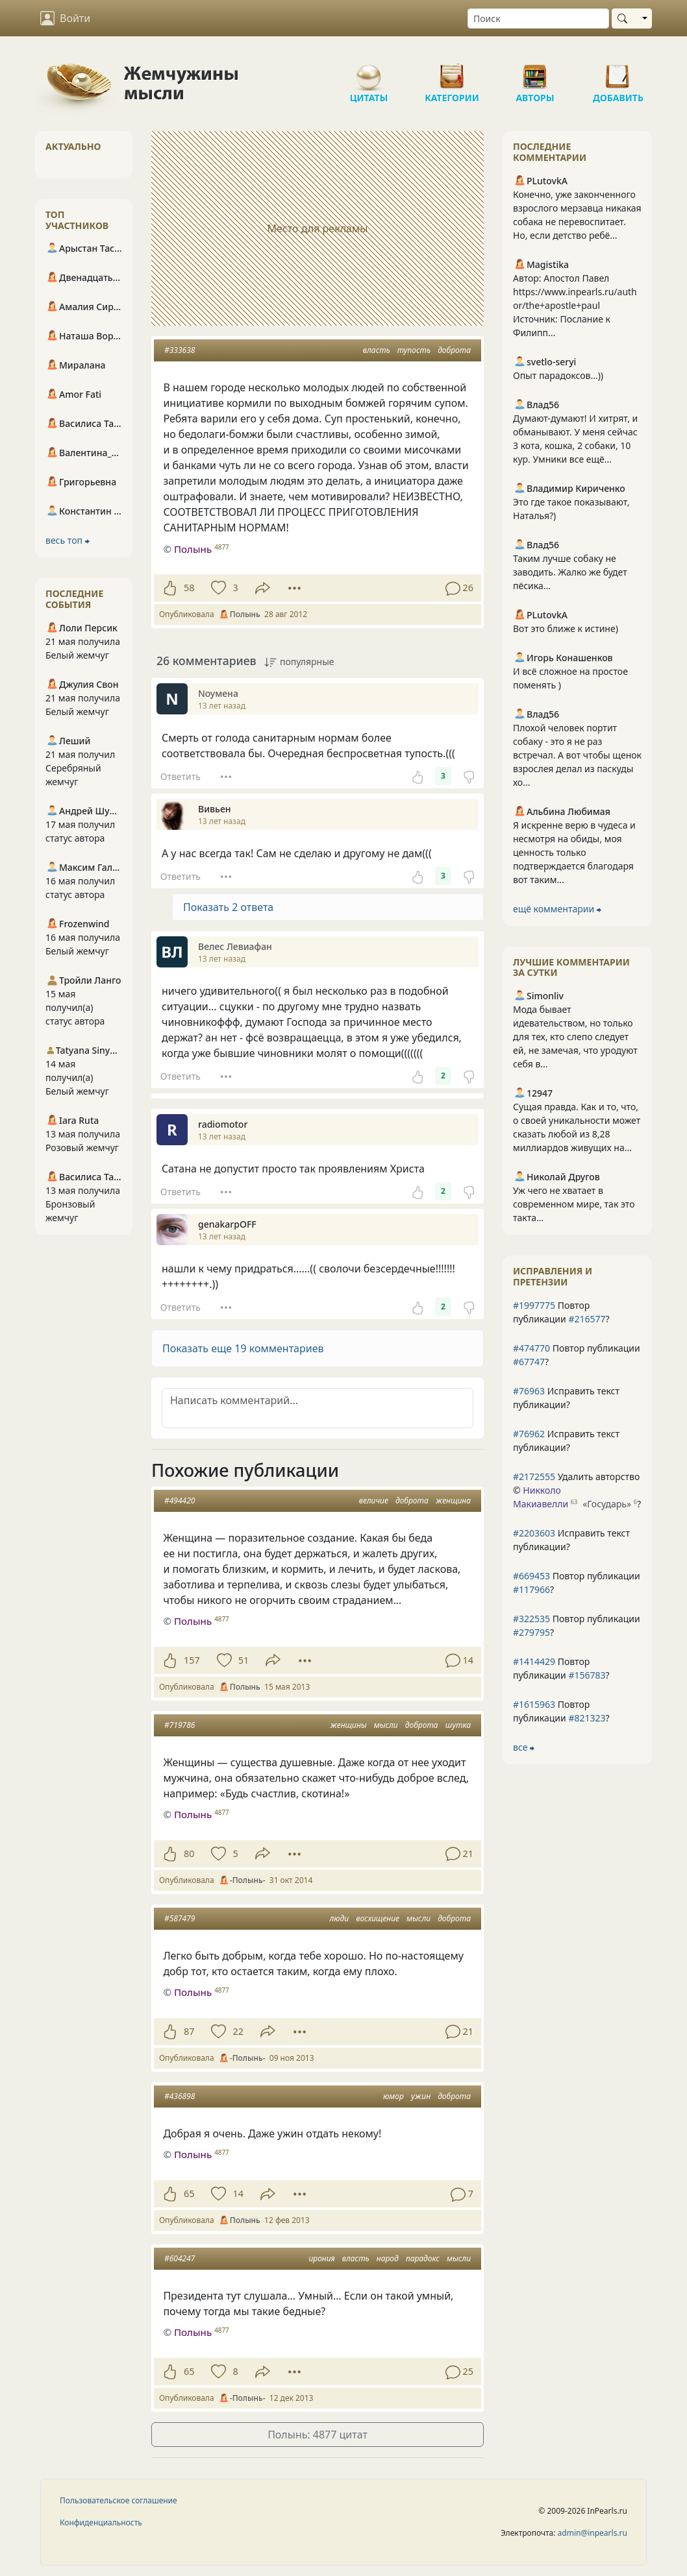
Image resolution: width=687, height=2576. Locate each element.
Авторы (535, 71)
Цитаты (369, 71)
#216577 (586, 1319)
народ (388, 2258)
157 (192, 1660)
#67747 (529, 1361)
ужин (421, 2096)
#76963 (529, 1391)
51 (243, 1660)
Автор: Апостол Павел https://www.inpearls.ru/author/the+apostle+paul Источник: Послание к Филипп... (575, 305)
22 (237, 2031)
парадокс (423, 2258)
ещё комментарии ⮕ (557, 909)
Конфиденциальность (101, 2522)
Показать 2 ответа (228, 907)
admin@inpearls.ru (592, 2532)
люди (339, 1918)
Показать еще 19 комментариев (243, 1348)
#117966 (531, 1589)
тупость (414, 350)
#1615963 (534, 1704)
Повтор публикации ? (561, 1312)
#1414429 (534, 1661)
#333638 (179, 350)
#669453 (531, 1576)
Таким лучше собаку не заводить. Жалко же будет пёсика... (570, 572)
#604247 (179, 2258)
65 (189, 2193)
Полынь (193, 548)
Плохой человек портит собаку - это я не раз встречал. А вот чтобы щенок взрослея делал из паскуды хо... (577, 755)
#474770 (531, 1348)
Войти (65, 18)
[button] (317, 1348)
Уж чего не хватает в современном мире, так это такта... (573, 1204)
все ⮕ (523, 1747)
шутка (458, 1725)
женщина (453, 1500)
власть (376, 350)
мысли (386, 1725)
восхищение (377, 1918)
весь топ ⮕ (67, 540)
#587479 (179, 1918)
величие (373, 1500)
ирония (321, 2258)
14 (237, 2193)
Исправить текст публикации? (566, 1398)
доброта (454, 350)
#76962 (529, 1434)
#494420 (179, 1500)
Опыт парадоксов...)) (558, 375)
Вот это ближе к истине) (565, 628)
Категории (452, 71)
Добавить (618, 71)
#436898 (179, 2096)
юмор (393, 2096)
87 (189, 2031)
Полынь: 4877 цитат (318, 2434)
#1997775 (534, 1305)
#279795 (531, 1632)
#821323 (586, 1718)
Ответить (180, 776)
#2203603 (534, 1533)
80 (189, 1853)
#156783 (586, 1675)
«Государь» (606, 1504)
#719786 (179, 1725)
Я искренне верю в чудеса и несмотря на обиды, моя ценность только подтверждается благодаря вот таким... (574, 852)
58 (189, 587)
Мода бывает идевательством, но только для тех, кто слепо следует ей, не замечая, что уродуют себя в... (575, 1036)
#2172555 (534, 1476)
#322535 (531, 1618)
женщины (348, 1725)
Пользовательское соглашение (118, 2500)
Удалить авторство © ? (577, 1490)
